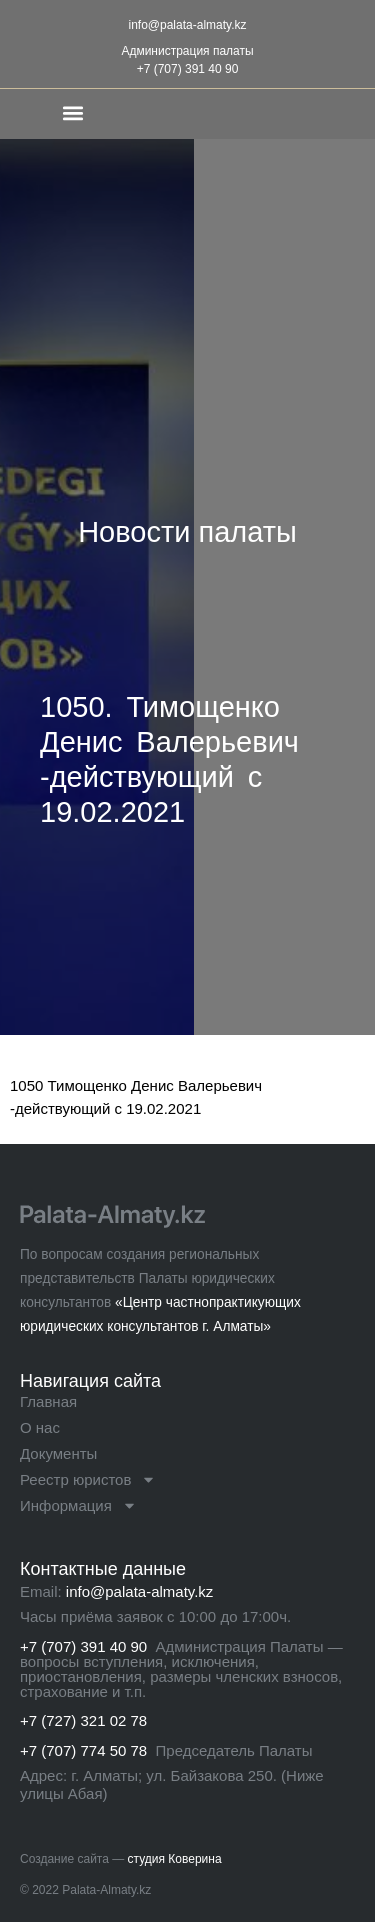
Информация (78, 1506)
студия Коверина (175, 1859)
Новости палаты (187, 532)
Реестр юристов (88, 1480)
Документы (58, 1453)
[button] (73, 112)
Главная (48, 1401)
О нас (40, 1427)
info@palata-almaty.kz (187, 25)
